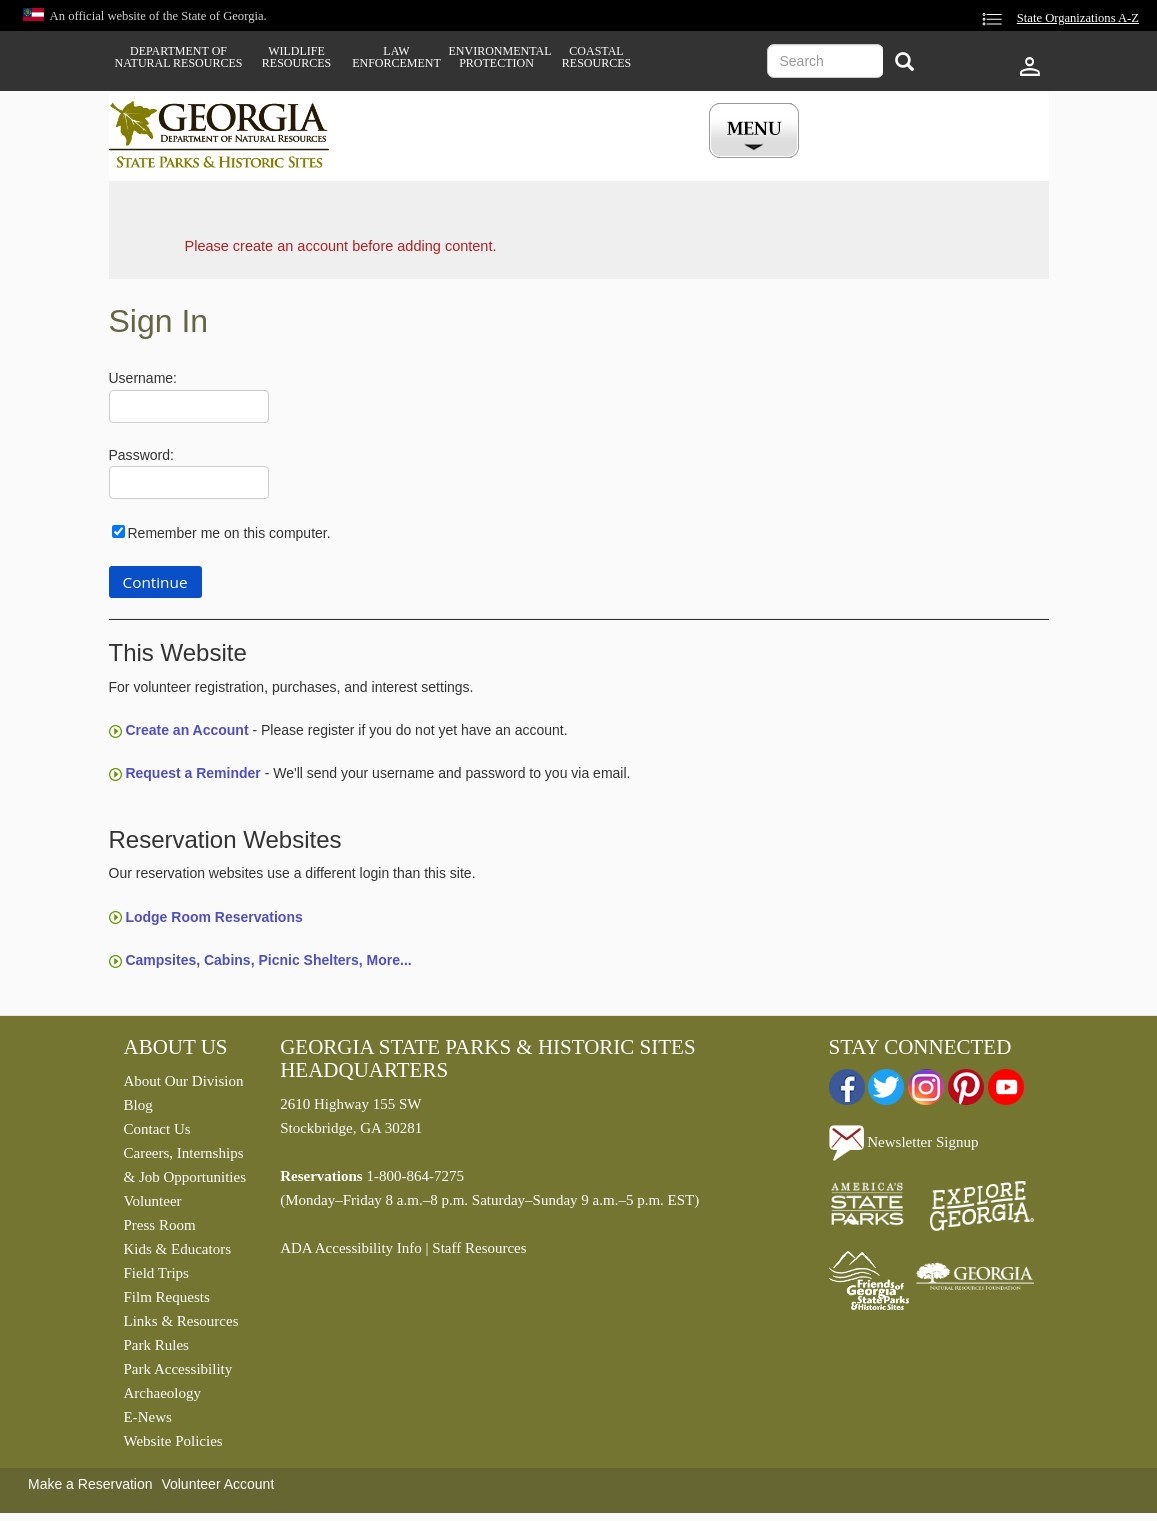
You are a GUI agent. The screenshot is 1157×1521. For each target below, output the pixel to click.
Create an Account (186, 730)
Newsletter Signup (904, 1142)
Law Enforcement (396, 57)
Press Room (160, 1225)
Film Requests (167, 1297)
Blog (138, 1105)
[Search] (904, 63)
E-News (148, 1417)
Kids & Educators (177, 1249)
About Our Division (184, 1081)
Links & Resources (181, 1321)
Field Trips (156, 1273)
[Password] (189, 482)
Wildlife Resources (296, 57)
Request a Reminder (192, 773)
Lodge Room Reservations (213, 917)
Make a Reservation (90, 1484)
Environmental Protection (497, 57)
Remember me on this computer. (229, 533)
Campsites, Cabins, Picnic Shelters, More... (268, 960)
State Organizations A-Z (1078, 18)
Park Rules (156, 1345)
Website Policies (173, 1441)
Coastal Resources (596, 57)
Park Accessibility (178, 1369)
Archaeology (162, 1393)
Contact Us (157, 1129)
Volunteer (153, 1201)
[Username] (189, 406)
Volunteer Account (217, 1484)
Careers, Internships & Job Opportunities (185, 1165)
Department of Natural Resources (179, 57)
